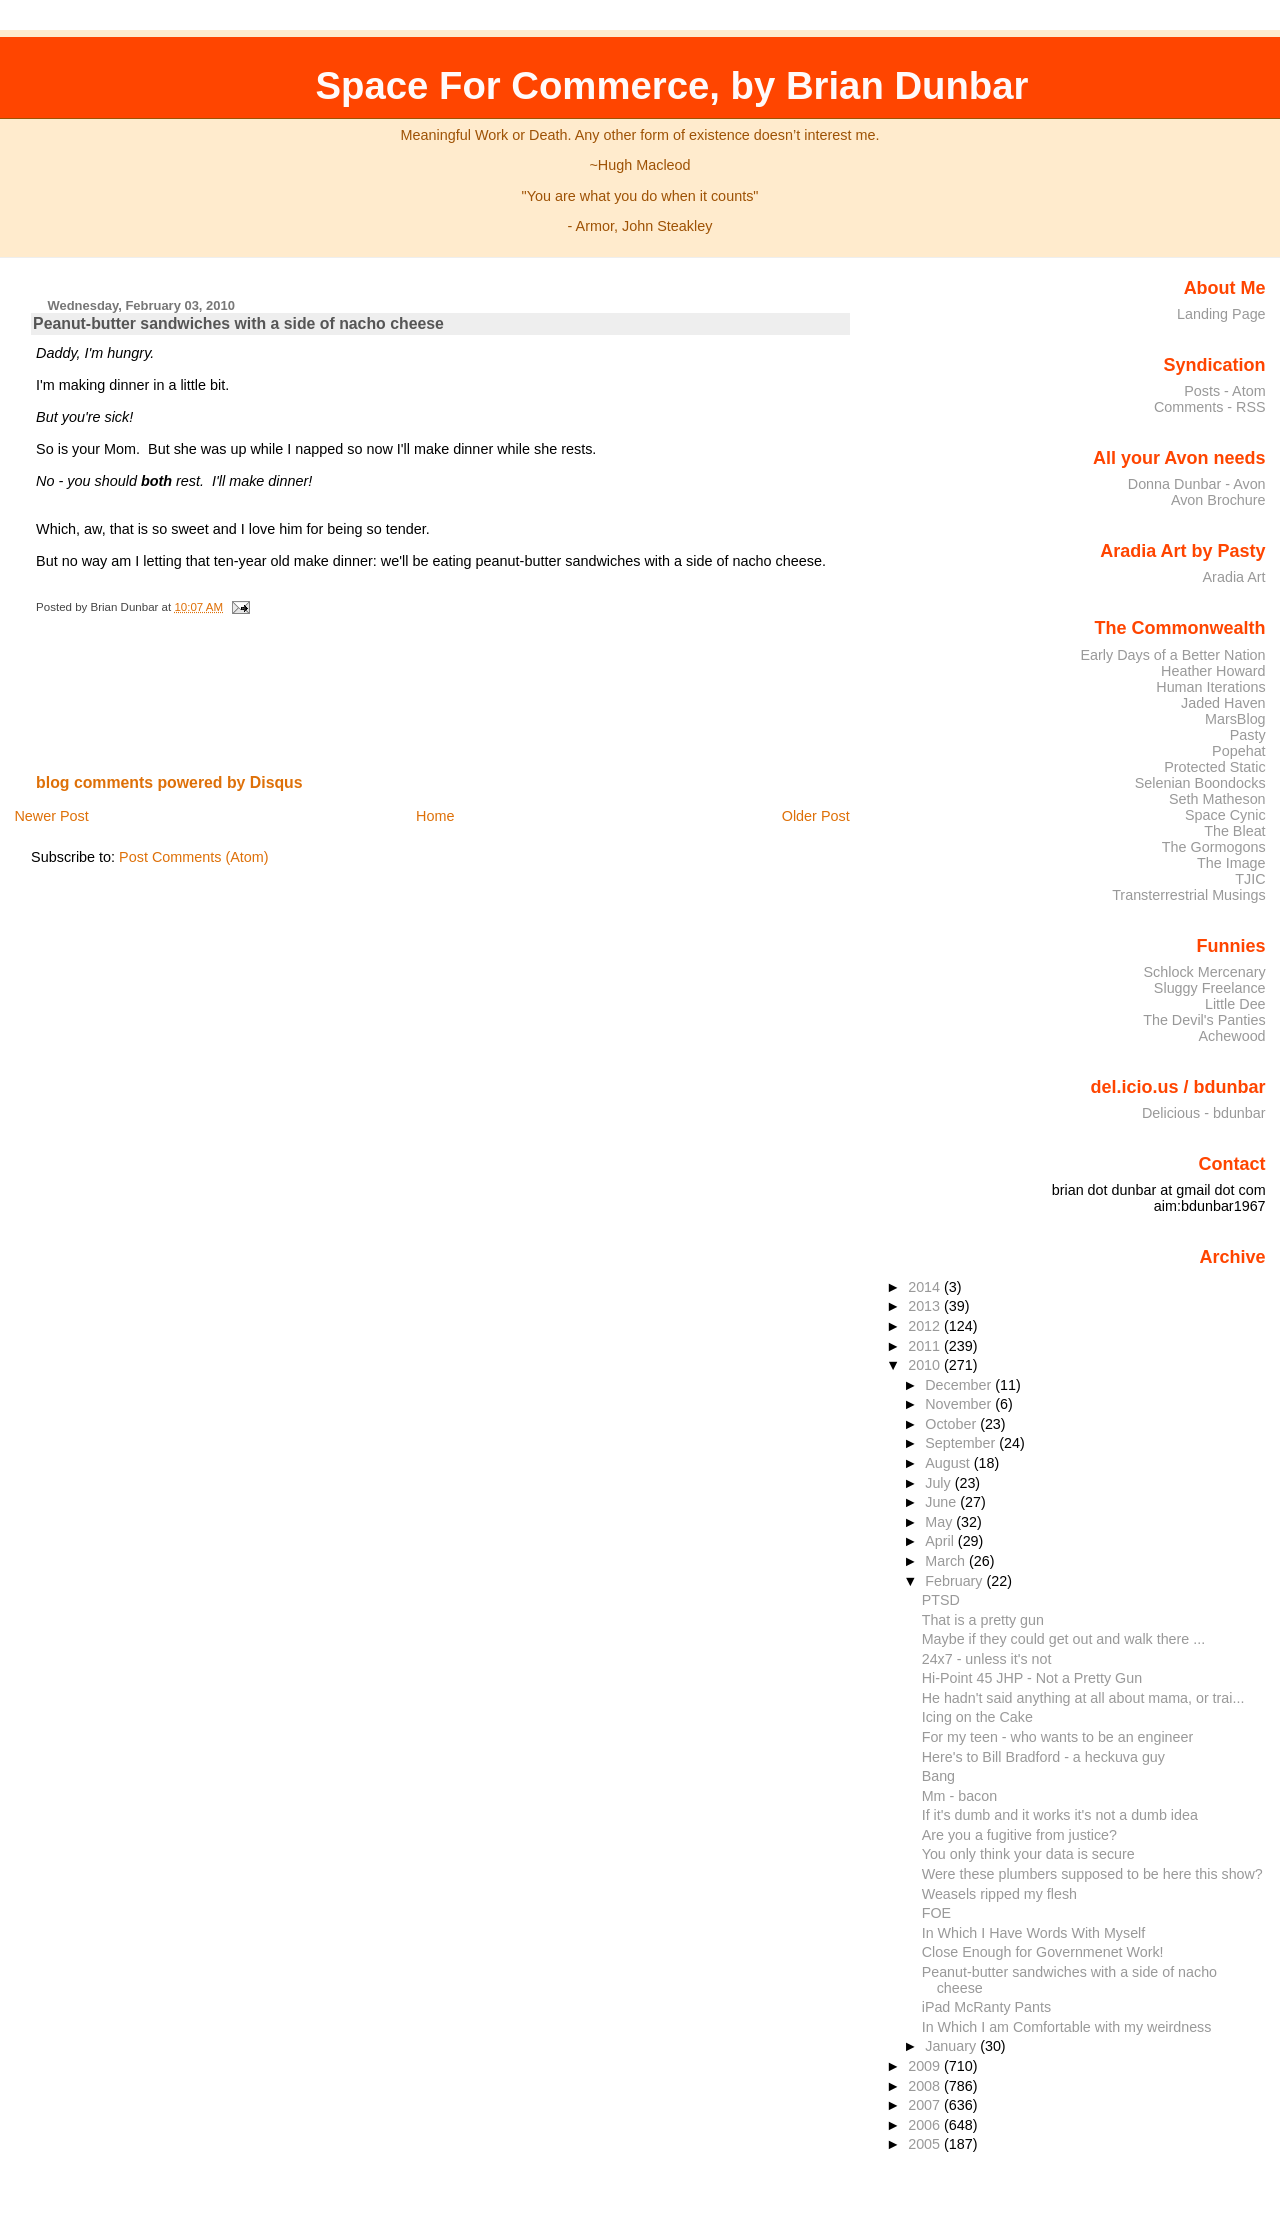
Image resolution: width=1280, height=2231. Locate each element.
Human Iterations (1210, 687)
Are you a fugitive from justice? (1019, 1835)
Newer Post (51, 816)
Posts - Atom (1224, 391)
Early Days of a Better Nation (1172, 655)
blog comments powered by (169, 782)
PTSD (941, 1600)
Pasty (1248, 735)
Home (435, 816)
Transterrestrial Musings (1188, 895)
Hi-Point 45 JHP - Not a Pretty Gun (1032, 1678)
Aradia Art (1234, 577)
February (955, 1581)
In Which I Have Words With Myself (1034, 1933)
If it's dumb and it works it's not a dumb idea (1060, 1815)
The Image (1231, 863)
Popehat (1239, 751)
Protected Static (1214, 767)
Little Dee (1235, 1004)
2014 (926, 1287)
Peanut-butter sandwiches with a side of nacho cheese (238, 323)
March (947, 1561)
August (949, 1463)
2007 (926, 2105)
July (939, 1483)
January (952, 2046)
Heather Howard (1213, 671)
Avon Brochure (1218, 500)
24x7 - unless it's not (987, 1659)
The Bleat (1234, 831)
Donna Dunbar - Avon (1197, 484)
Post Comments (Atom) (194, 857)
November (960, 1404)
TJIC (1250, 879)
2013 (926, 1306)
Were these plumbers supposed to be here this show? (1092, 1874)
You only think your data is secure (1028, 1854)
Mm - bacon (959, 1796)
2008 (926, 2086)
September (962, 1443)
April (941, 1541)
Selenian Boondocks (1200, 783)
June (942, 1502)
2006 (926, 2125)
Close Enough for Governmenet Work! (1043, 1952)
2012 (926, 1326)
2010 (926, 1365)
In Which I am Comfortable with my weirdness (1067, 2027)
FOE (936, 1913)
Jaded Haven (1223, 703)
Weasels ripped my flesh (999, 1894)
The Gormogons (1214, 847)
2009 (926, 2066)
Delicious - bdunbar (1204, 1113)
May (940, 1522)
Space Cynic (1225, 815)
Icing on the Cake (977, 1717)
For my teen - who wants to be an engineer (1058, 1737)
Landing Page (1221, 314)
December (960, 1385)
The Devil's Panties (1204, 1020)
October (952, 1424)
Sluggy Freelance (1210, 988)
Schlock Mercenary (1205, 972)
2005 (926, 2144)
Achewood (1232, 1036)
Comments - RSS (1210, 407)
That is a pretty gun (983, 1620)
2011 (926, 1346)
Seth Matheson (1217, 799)
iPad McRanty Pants (986, 2007)
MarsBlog (1235, 719)
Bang (938, 1776)
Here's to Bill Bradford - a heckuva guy (1043, 1757)
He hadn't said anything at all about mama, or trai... (1083, 1698)
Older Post (816, 816)
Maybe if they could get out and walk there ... (1063, 1639)
